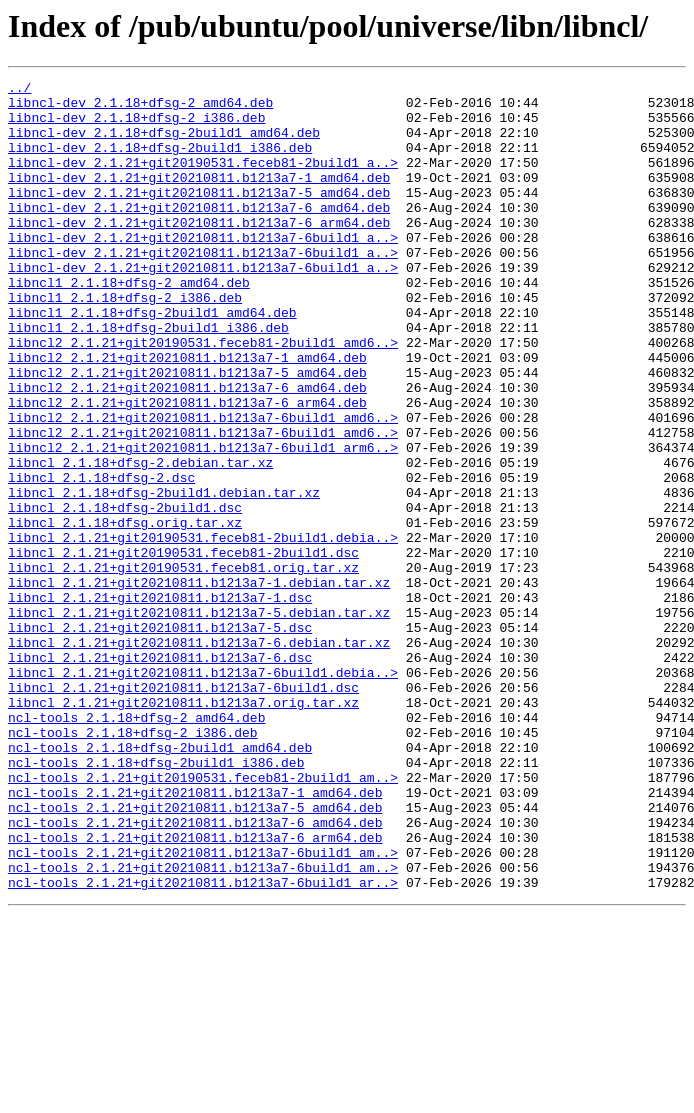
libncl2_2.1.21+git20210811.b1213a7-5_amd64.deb (187, 432)
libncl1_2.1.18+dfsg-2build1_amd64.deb (152, 360)
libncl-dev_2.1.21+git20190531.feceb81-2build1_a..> (203, 180)
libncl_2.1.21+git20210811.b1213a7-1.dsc (160, 702)
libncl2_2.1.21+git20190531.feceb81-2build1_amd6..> (203, 396)
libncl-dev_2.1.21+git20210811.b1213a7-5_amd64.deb (199, 216)
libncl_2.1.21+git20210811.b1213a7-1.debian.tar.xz (199, 684)
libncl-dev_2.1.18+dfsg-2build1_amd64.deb (164, 144)
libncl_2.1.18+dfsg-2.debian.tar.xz (140, 540)
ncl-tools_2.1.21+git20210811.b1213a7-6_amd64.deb (195, 972)
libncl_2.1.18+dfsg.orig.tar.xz (125, 612)
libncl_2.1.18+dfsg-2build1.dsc (125, 594)
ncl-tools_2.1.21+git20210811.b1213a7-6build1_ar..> (203, 1044)
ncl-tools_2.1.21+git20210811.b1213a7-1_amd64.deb (195, 936)
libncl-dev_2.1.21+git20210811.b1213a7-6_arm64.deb (199, 252)
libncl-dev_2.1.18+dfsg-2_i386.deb (136, 126)
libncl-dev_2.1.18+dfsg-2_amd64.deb (140, 108)
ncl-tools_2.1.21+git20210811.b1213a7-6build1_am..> (203, 1008)
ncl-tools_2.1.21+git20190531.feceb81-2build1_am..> (203, 918)
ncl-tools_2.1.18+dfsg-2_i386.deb (133, 864)
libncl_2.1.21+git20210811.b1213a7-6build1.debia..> (203, 792)
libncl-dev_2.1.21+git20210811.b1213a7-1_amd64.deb (199, 198)
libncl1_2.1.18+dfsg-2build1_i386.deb (148, 378)
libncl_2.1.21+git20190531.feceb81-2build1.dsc (183, 648)
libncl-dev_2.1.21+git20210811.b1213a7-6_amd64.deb (199, 234)
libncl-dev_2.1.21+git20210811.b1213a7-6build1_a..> (203, 270)
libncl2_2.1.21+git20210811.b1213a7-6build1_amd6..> (203, 486)
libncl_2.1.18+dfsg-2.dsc (101, 558)
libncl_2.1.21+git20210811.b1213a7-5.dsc (160, 738)
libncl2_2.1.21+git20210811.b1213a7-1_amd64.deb (187, 414)
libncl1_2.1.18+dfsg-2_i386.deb (125, 342)
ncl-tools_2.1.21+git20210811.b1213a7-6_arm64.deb (195, 990)
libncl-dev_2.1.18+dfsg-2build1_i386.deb (160, 162)
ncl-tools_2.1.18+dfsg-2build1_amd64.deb (160, 882)
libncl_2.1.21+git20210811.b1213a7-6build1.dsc (183, 810)
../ (19, 90)
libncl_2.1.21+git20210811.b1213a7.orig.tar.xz (183, 828)
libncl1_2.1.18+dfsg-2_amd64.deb (129, 324)
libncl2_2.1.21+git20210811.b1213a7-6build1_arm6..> (203, 522)
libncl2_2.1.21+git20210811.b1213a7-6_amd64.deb (187, 450)
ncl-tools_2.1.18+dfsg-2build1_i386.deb (156, 900)
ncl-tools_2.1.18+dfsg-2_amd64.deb (136, 846)
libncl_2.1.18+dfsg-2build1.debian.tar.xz (164, 576)
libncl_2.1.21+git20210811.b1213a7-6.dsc (160, 774)
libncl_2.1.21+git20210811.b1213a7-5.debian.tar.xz (199, 720)
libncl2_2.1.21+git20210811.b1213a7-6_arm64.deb (187, 468)
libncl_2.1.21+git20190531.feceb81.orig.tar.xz (183, 666)
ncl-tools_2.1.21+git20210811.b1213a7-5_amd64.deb (195, 954)
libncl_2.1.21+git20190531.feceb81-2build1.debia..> (203, 630)
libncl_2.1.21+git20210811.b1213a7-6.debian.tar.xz (199, 756)
